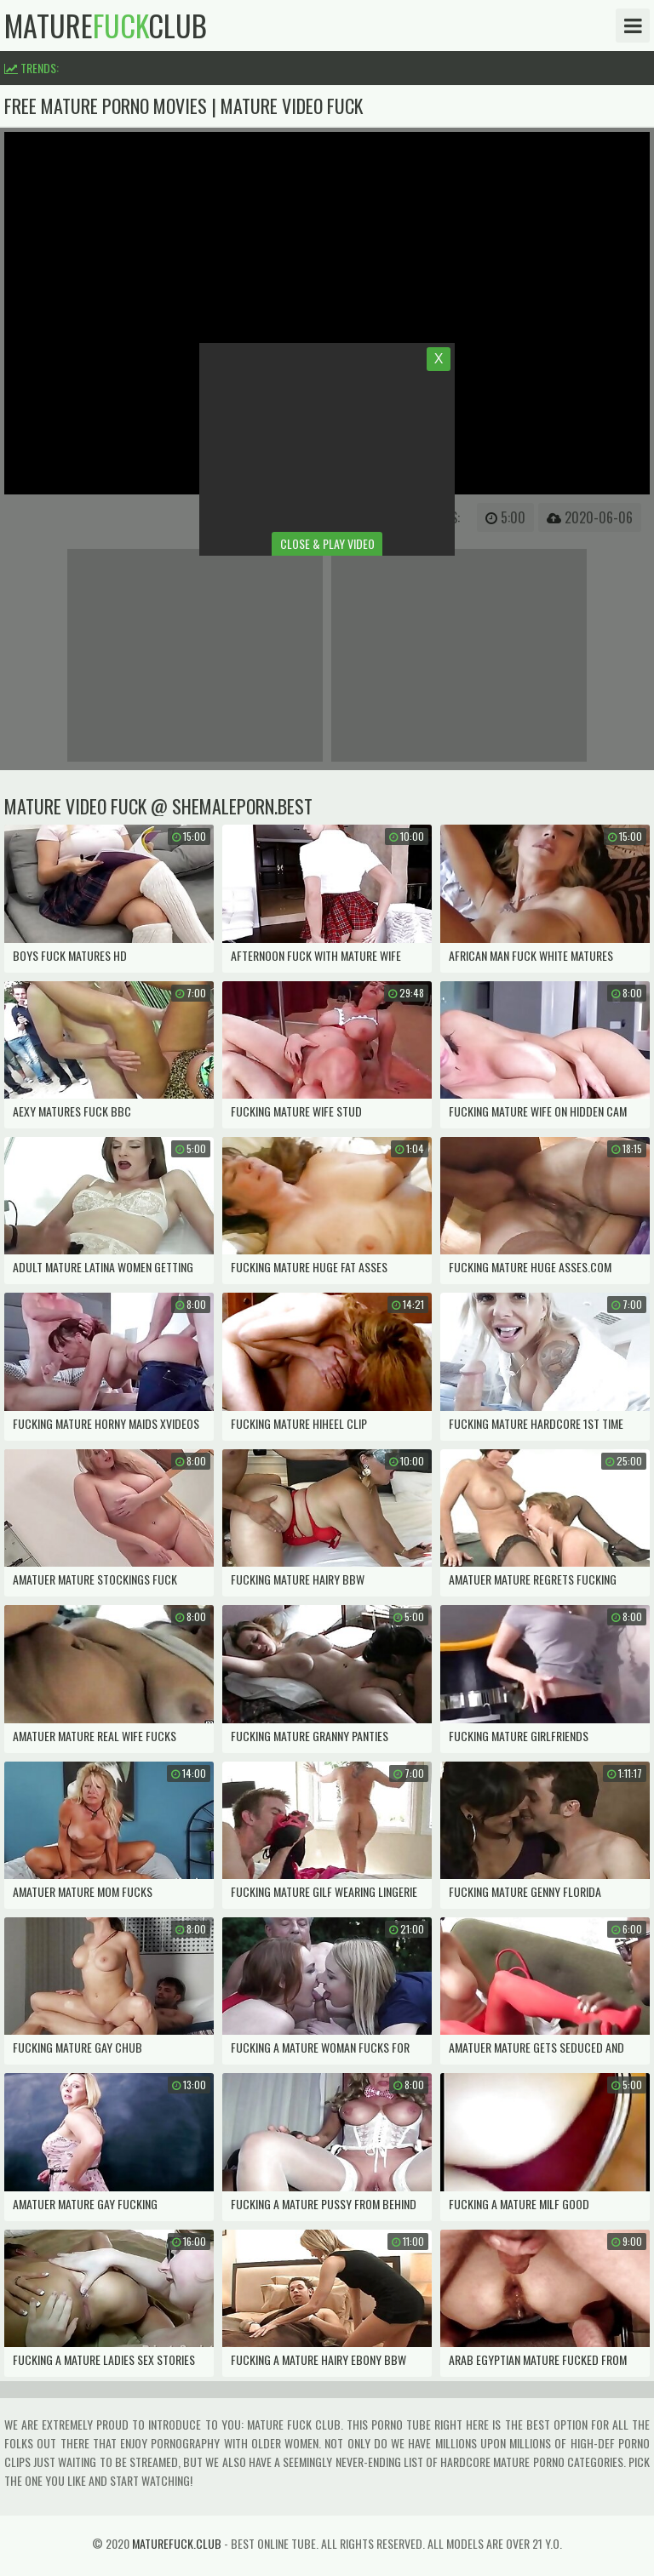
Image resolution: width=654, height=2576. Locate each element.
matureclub (105, 26)
